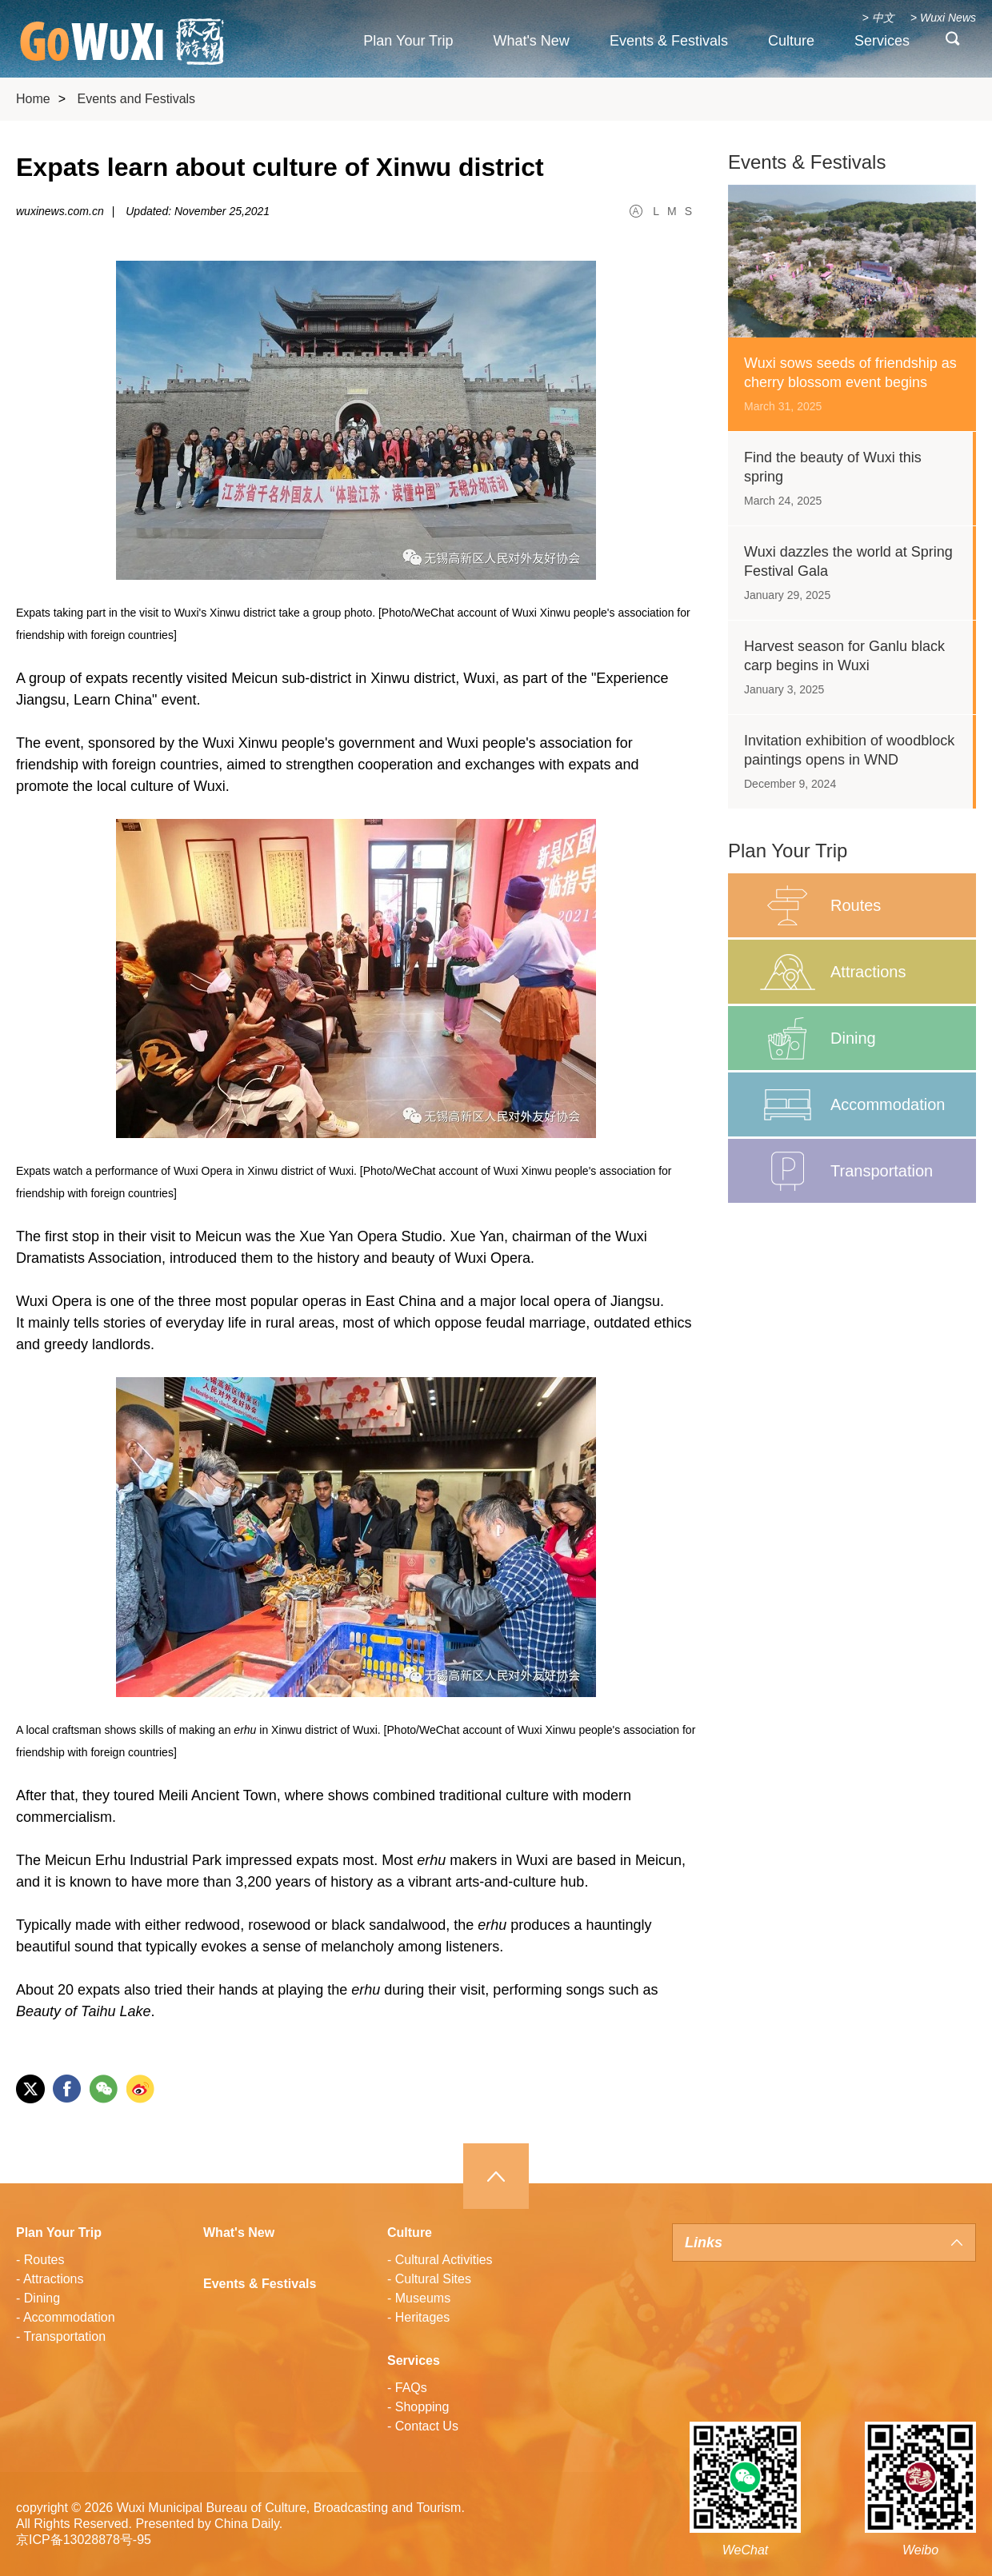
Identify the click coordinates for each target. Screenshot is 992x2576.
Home (33, 99)
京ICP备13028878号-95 (83, 2539)
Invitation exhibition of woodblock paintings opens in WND (849, 750)
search (953, 42)
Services (882, 41)
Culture (791, 41)
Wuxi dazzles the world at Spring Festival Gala (848, 561)
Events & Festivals (669, 41)
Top (496, 2176)
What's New (531, 41)
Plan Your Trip (408, 41)
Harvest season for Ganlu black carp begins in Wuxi (844, 655)
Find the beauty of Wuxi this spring (833, 467)
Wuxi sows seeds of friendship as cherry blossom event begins (850, 372)
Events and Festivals (136, 99)
